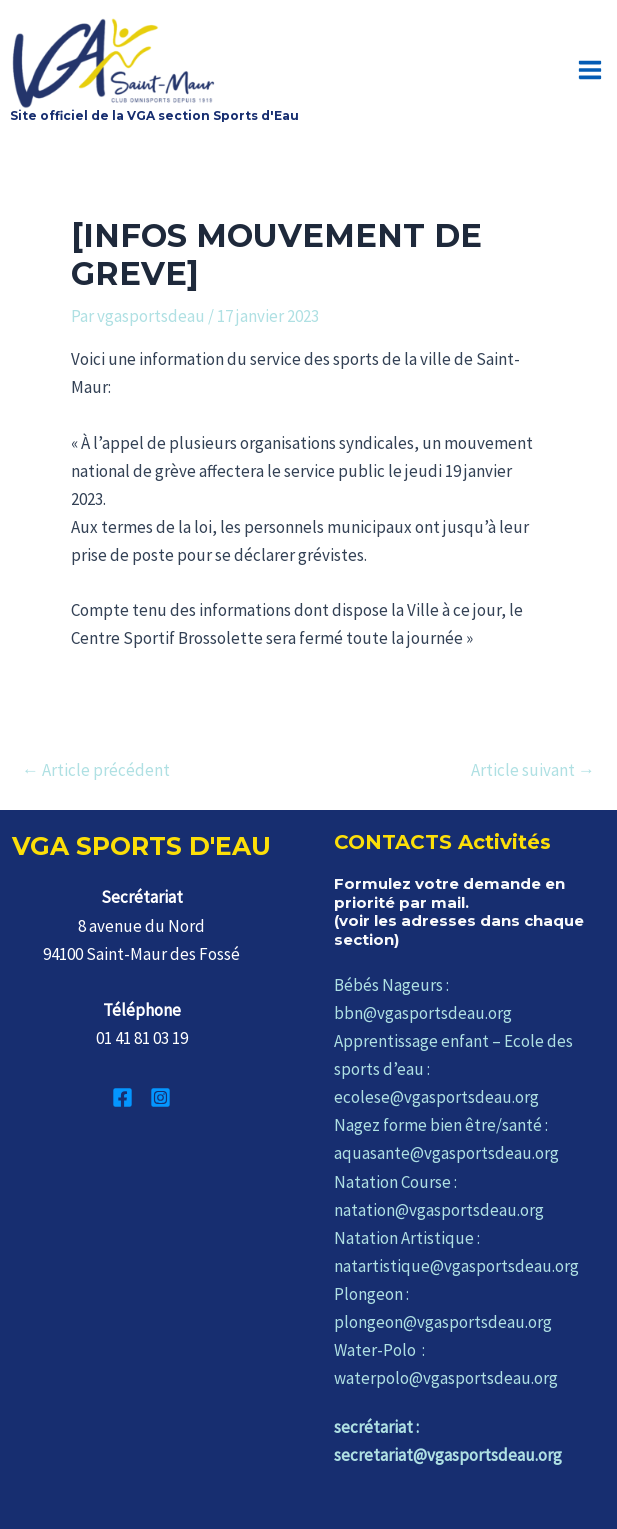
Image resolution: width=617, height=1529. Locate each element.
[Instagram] (160, 1097)
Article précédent (96, 770)
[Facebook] (122, 1097)
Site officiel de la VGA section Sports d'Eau (154, 115)
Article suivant (533, 770)
